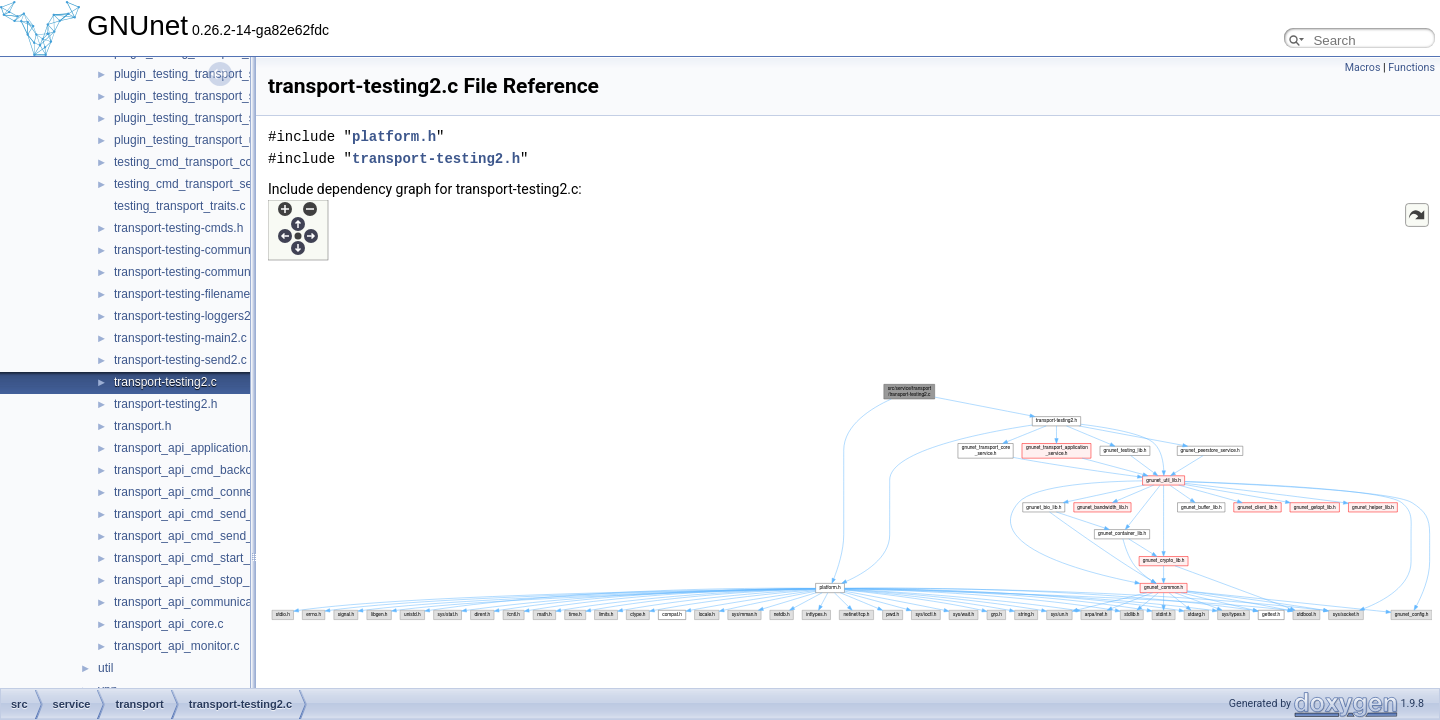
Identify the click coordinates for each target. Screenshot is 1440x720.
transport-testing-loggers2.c (187, 316)
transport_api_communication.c (197, 602)
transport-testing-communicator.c (201, 250)
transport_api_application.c (185, 448)
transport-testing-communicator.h (201, 272)
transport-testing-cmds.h (178, 228)
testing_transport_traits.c (179, 206)
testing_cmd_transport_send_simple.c (215, 184)
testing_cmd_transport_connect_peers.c (220, 162)
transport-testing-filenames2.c (193, 294)
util (105, 668)
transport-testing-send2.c (180, 360)
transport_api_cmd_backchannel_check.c (224, 470)
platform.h (394, 136)
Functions (1411, 67)
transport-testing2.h (165, 404)
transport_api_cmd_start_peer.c (198, 558)
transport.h (142, 426)
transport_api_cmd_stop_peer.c (198, 580)
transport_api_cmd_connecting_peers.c (219, 492)
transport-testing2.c (165, 382)
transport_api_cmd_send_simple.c (205, 514)
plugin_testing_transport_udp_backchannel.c (233, 140)
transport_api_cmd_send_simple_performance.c (242, 536)
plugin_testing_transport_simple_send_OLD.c (235, 96)
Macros (1363, 67)
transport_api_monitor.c (176, 646)
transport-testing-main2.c (180, 338)
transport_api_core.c (168, 624)
